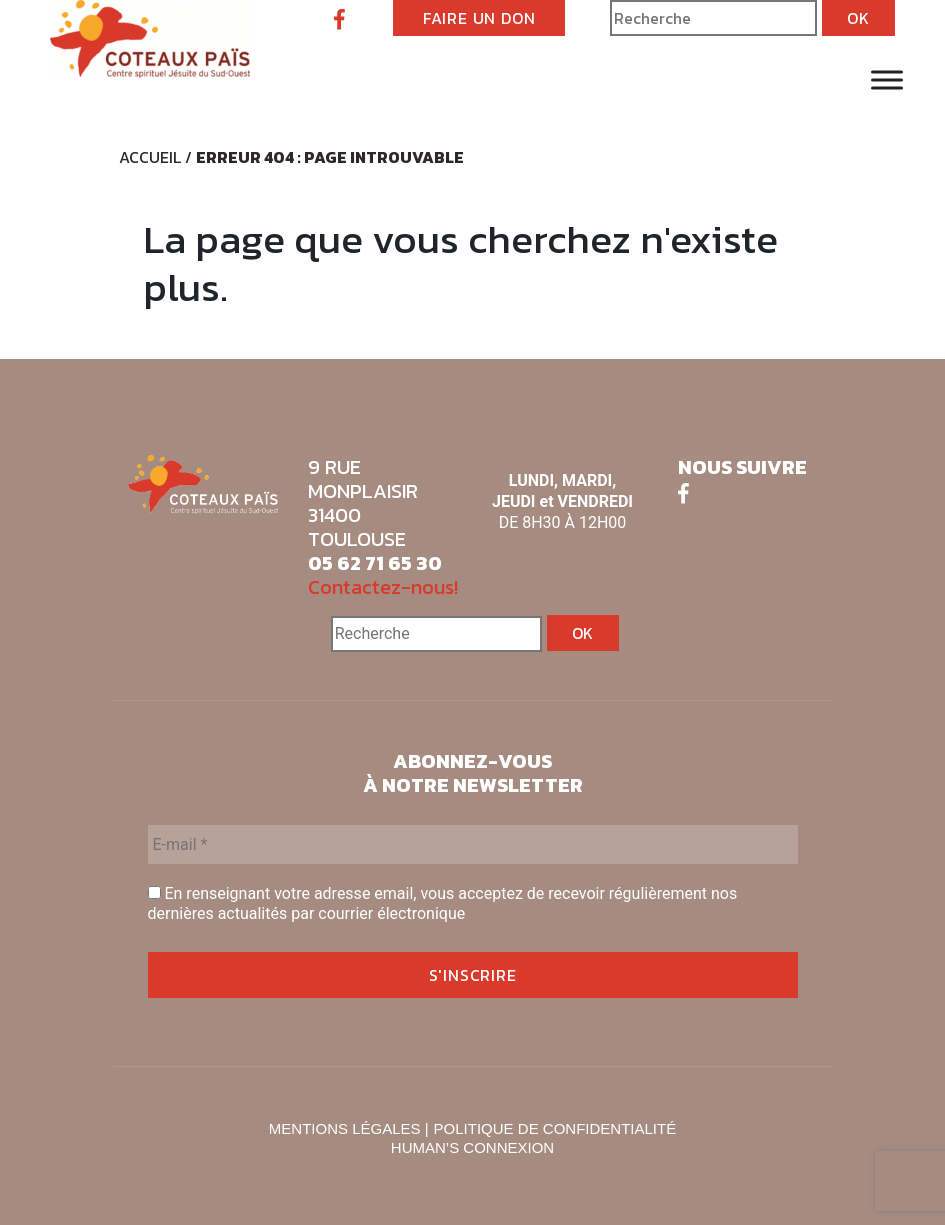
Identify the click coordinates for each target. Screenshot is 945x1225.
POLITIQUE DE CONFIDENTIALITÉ (555, 1128)
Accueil (150, 157)
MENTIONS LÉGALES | (349, 1128)
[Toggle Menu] (887, 79)
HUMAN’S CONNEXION (472, 1147)
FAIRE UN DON (479, 18)
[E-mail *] (473, 844)
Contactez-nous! (383, 587)
